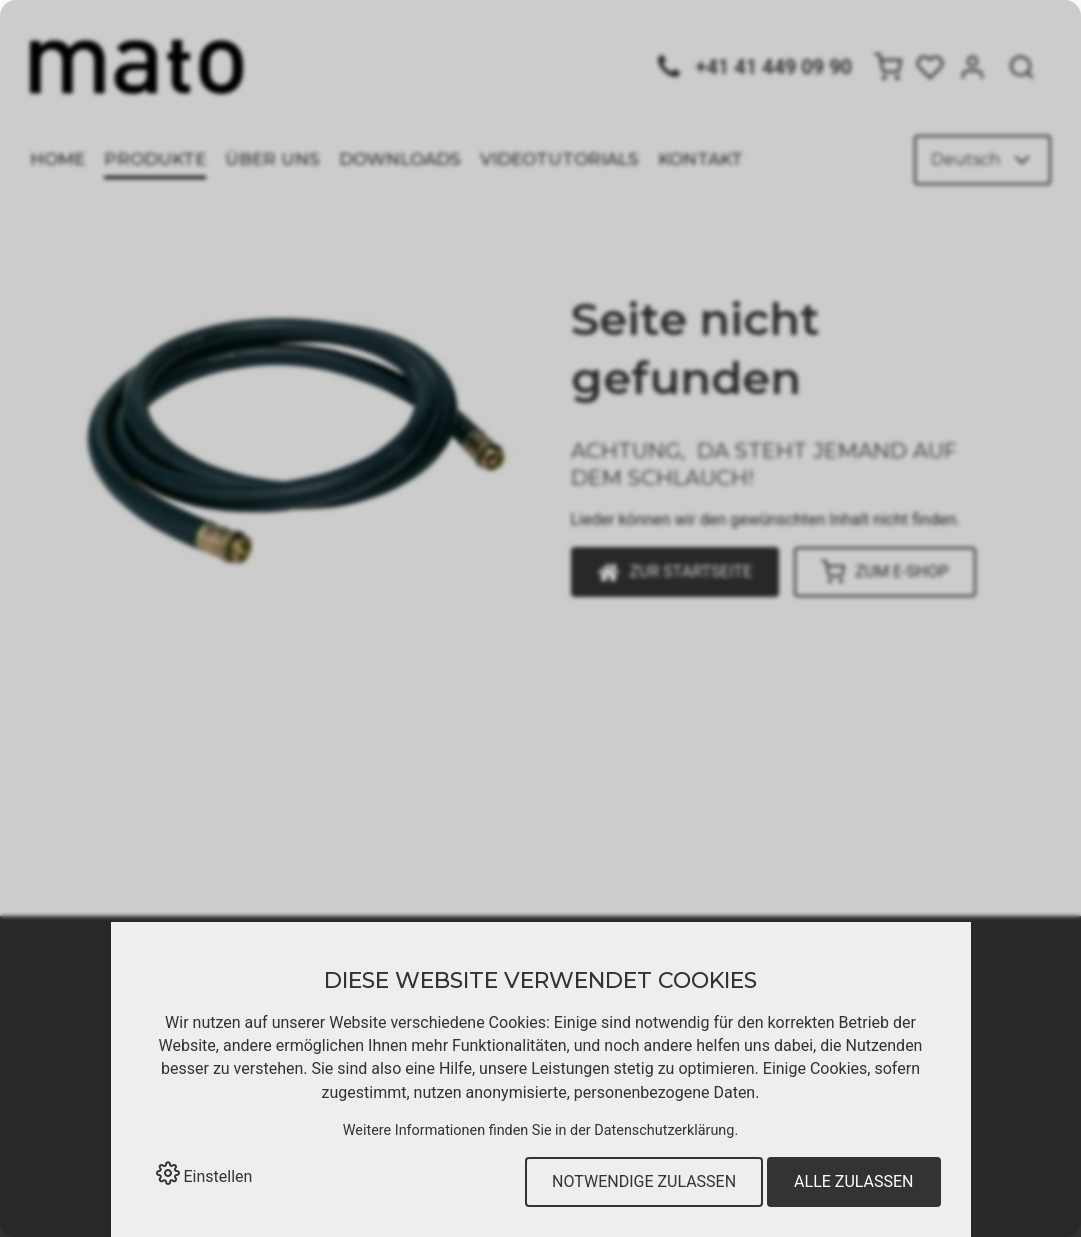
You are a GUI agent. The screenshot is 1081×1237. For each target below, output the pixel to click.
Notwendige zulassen (644, 1181)
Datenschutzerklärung (664, 1130)
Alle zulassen (853, 1181)
